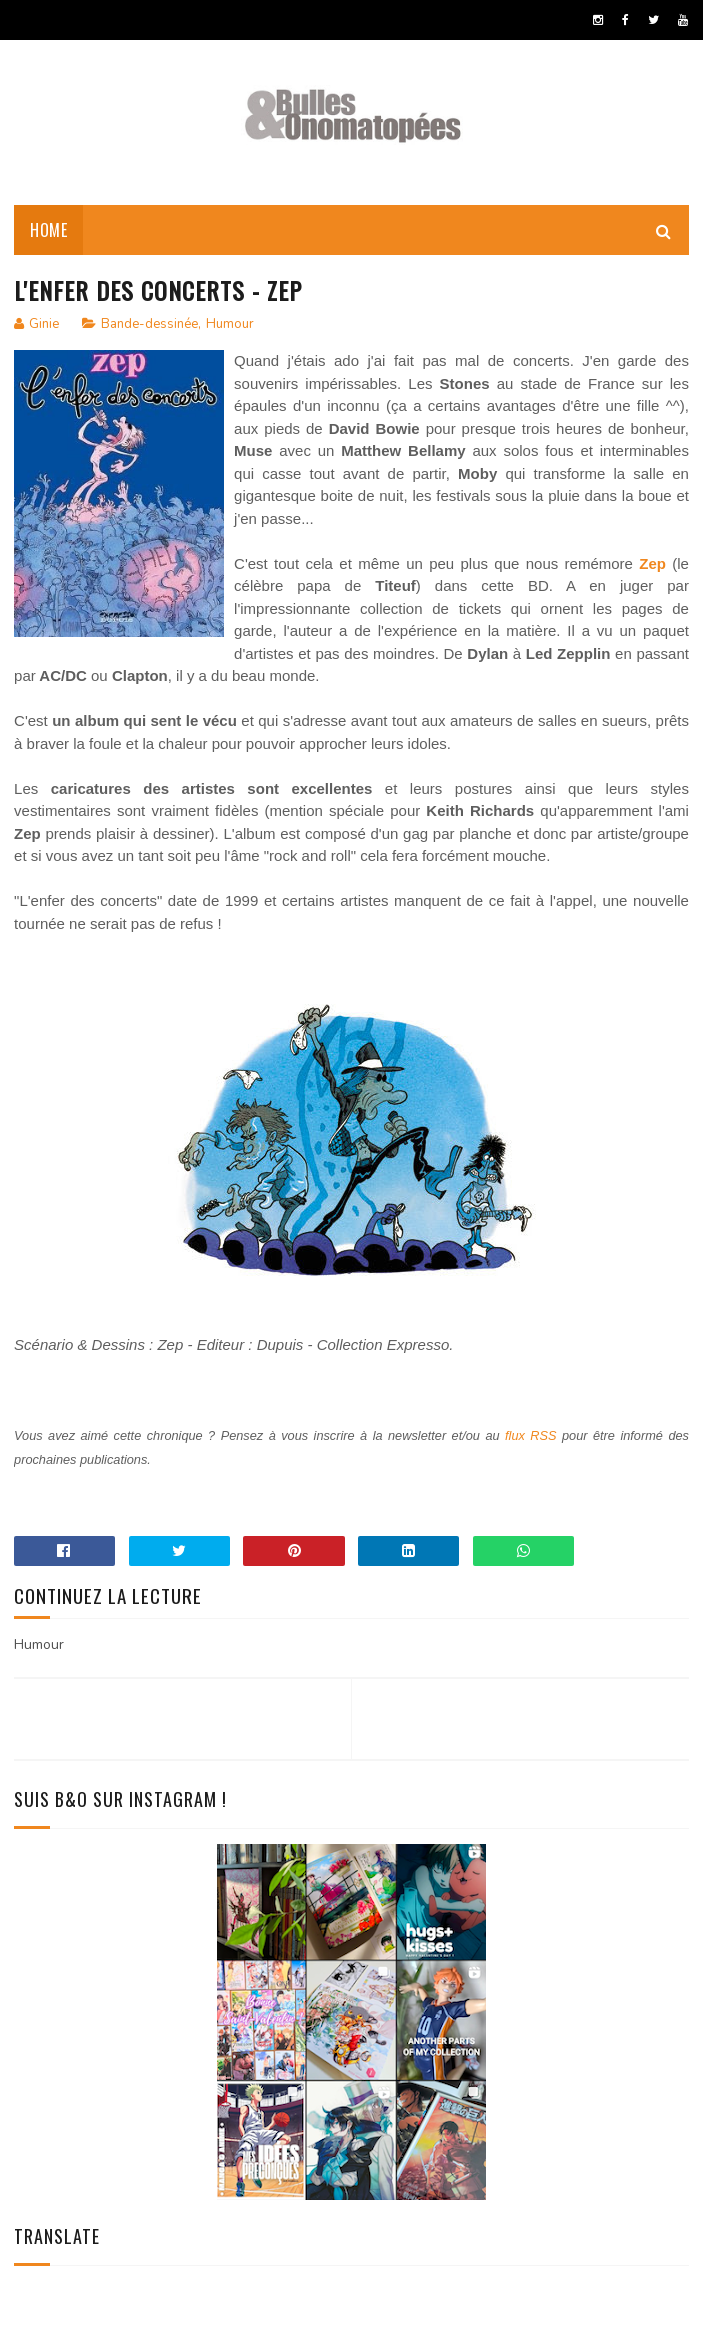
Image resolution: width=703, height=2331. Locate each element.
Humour (230, 324)
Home (48, 230)
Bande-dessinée (149, 324)
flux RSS (531, 1435)
